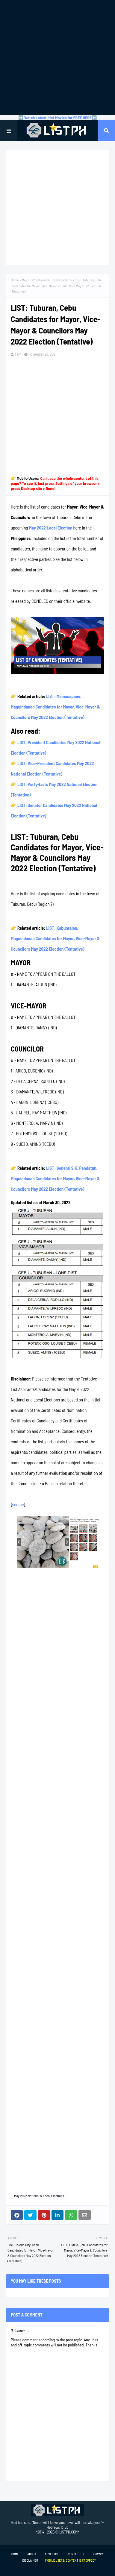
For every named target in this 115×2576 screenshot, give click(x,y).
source (18, 1504)
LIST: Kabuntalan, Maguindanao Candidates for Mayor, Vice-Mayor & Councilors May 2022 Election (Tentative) (55, 938)
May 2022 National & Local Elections (47, 280)
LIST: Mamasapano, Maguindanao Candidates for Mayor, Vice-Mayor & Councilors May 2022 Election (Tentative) (55, 707)
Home (15, 280)
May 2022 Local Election (50, 527)
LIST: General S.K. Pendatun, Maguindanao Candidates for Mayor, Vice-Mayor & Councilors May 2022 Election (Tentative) (55, 1178)
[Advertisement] (57, 57)
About (31, 2554)
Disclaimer (30, 2560)
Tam (18, 354)
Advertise (52, 2554)
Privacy (98, 2554)
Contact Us (76, 2554)
